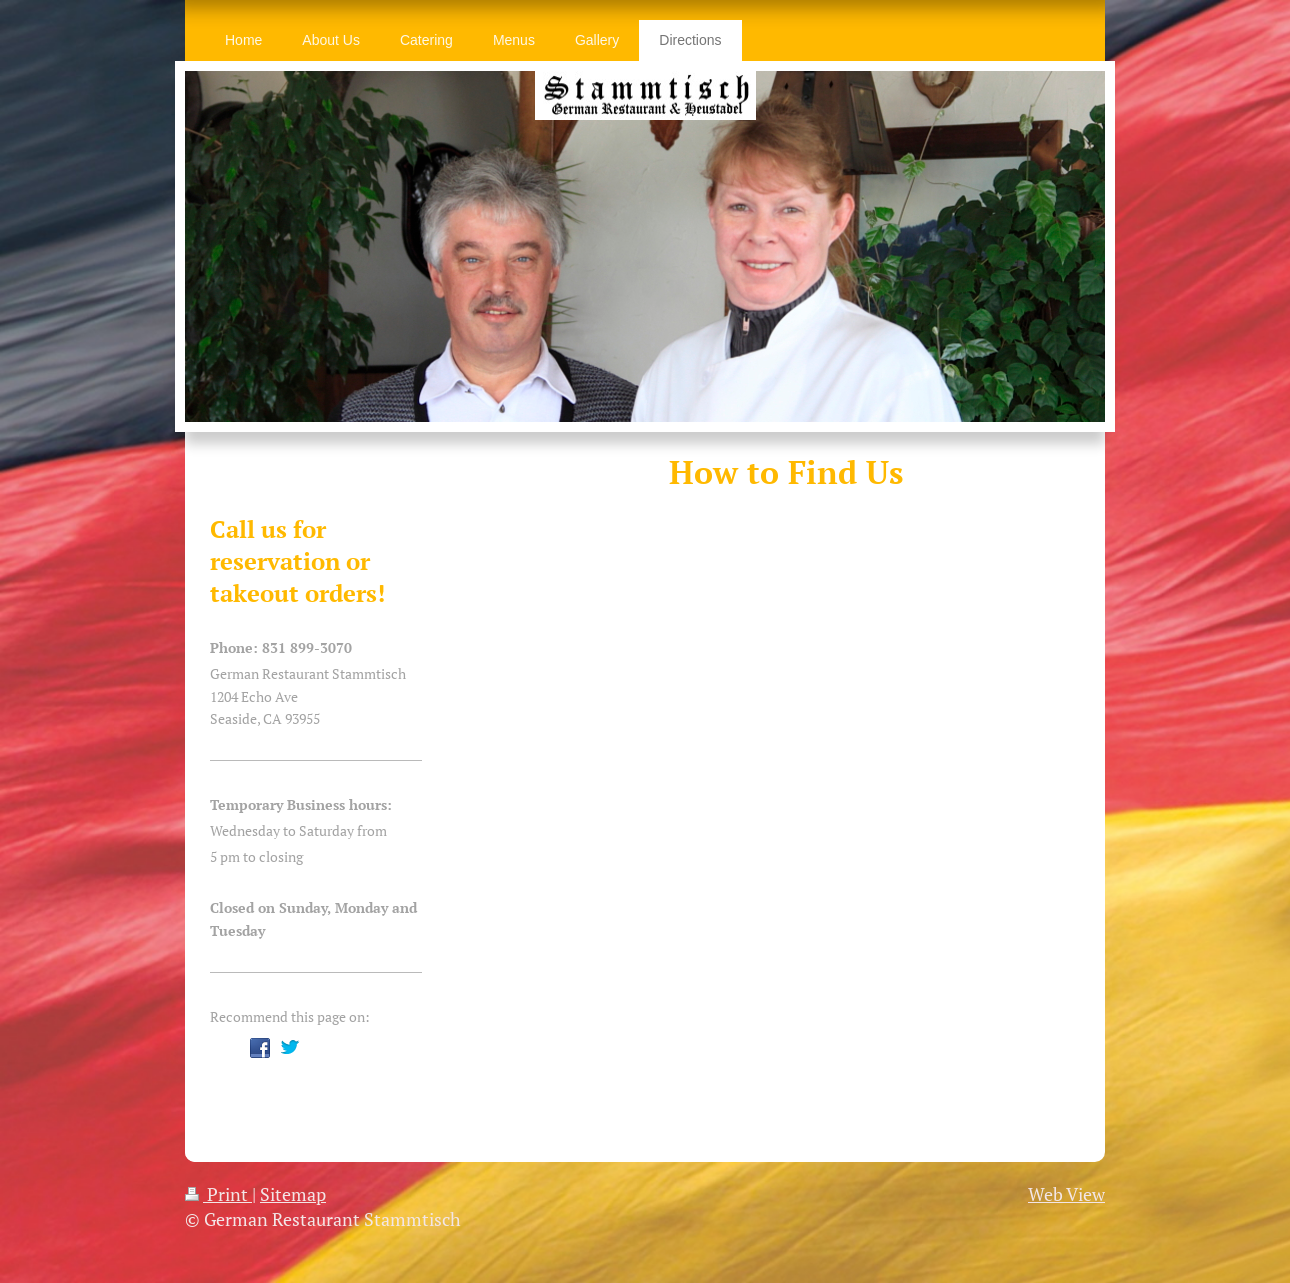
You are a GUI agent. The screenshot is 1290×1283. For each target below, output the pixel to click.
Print (218, 1194)
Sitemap (293, 1194)
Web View (1066, 1194)
